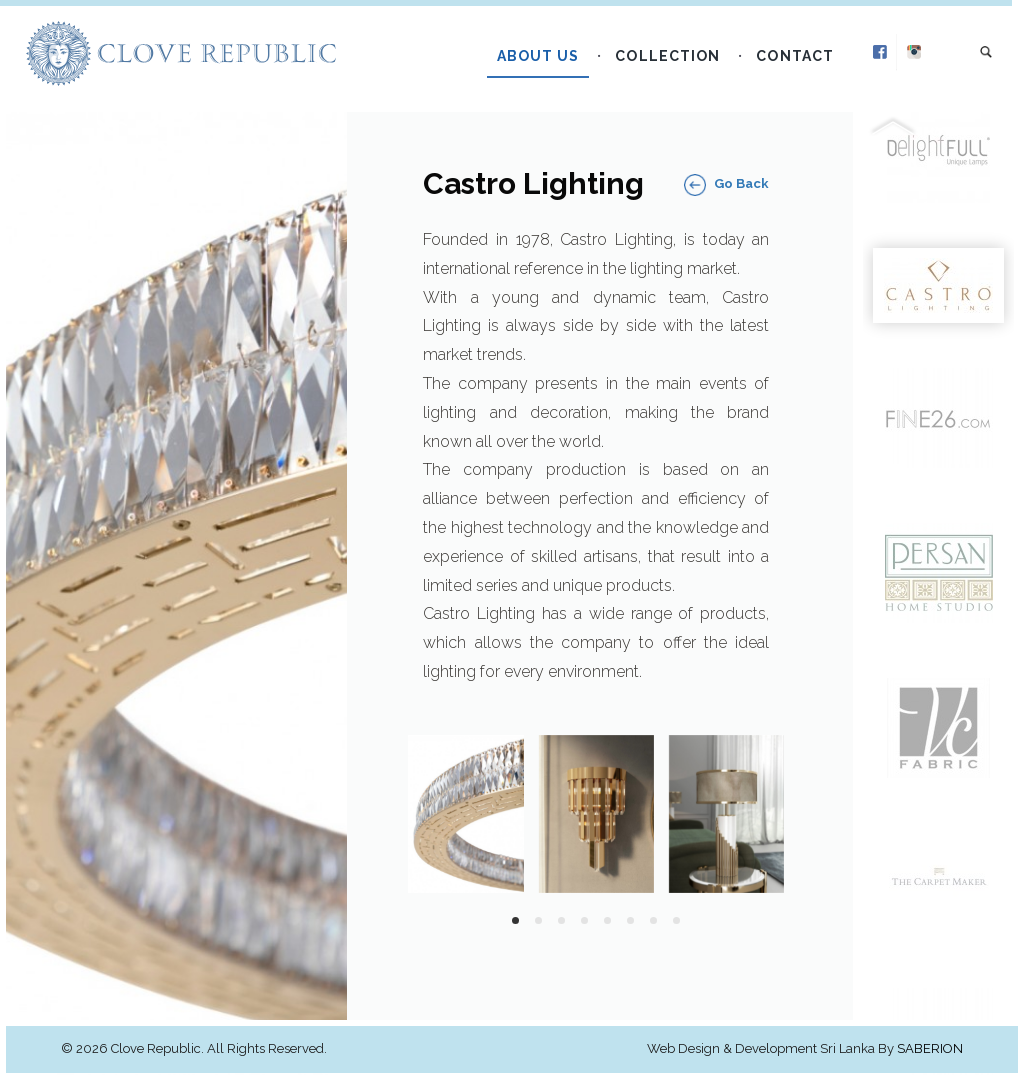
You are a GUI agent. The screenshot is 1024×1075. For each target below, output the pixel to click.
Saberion (930, 1050)
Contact (801, 62)
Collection (673, 62)
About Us (543, 62)
